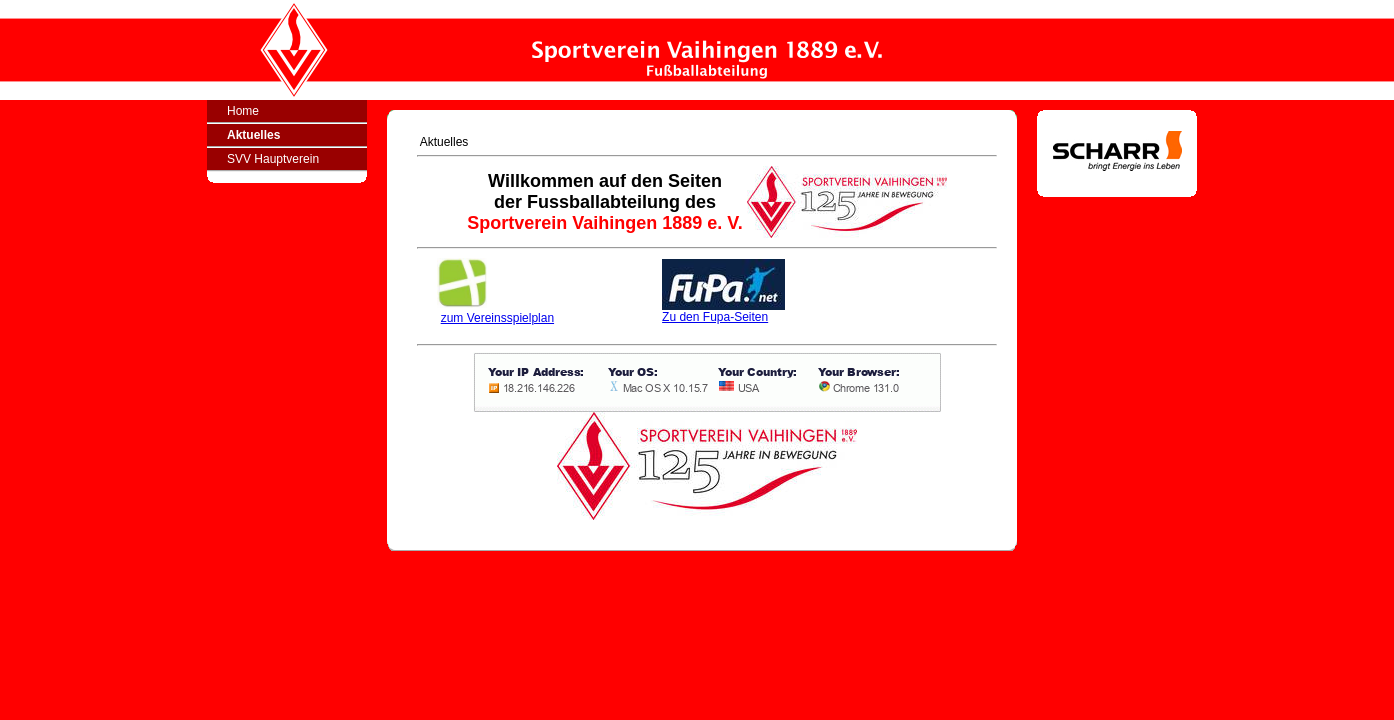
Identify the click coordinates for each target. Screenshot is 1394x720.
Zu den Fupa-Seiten (723, 311)
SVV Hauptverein (273, 159)
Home (243, 111)
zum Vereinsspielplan (497, 318)
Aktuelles (253, 135)
